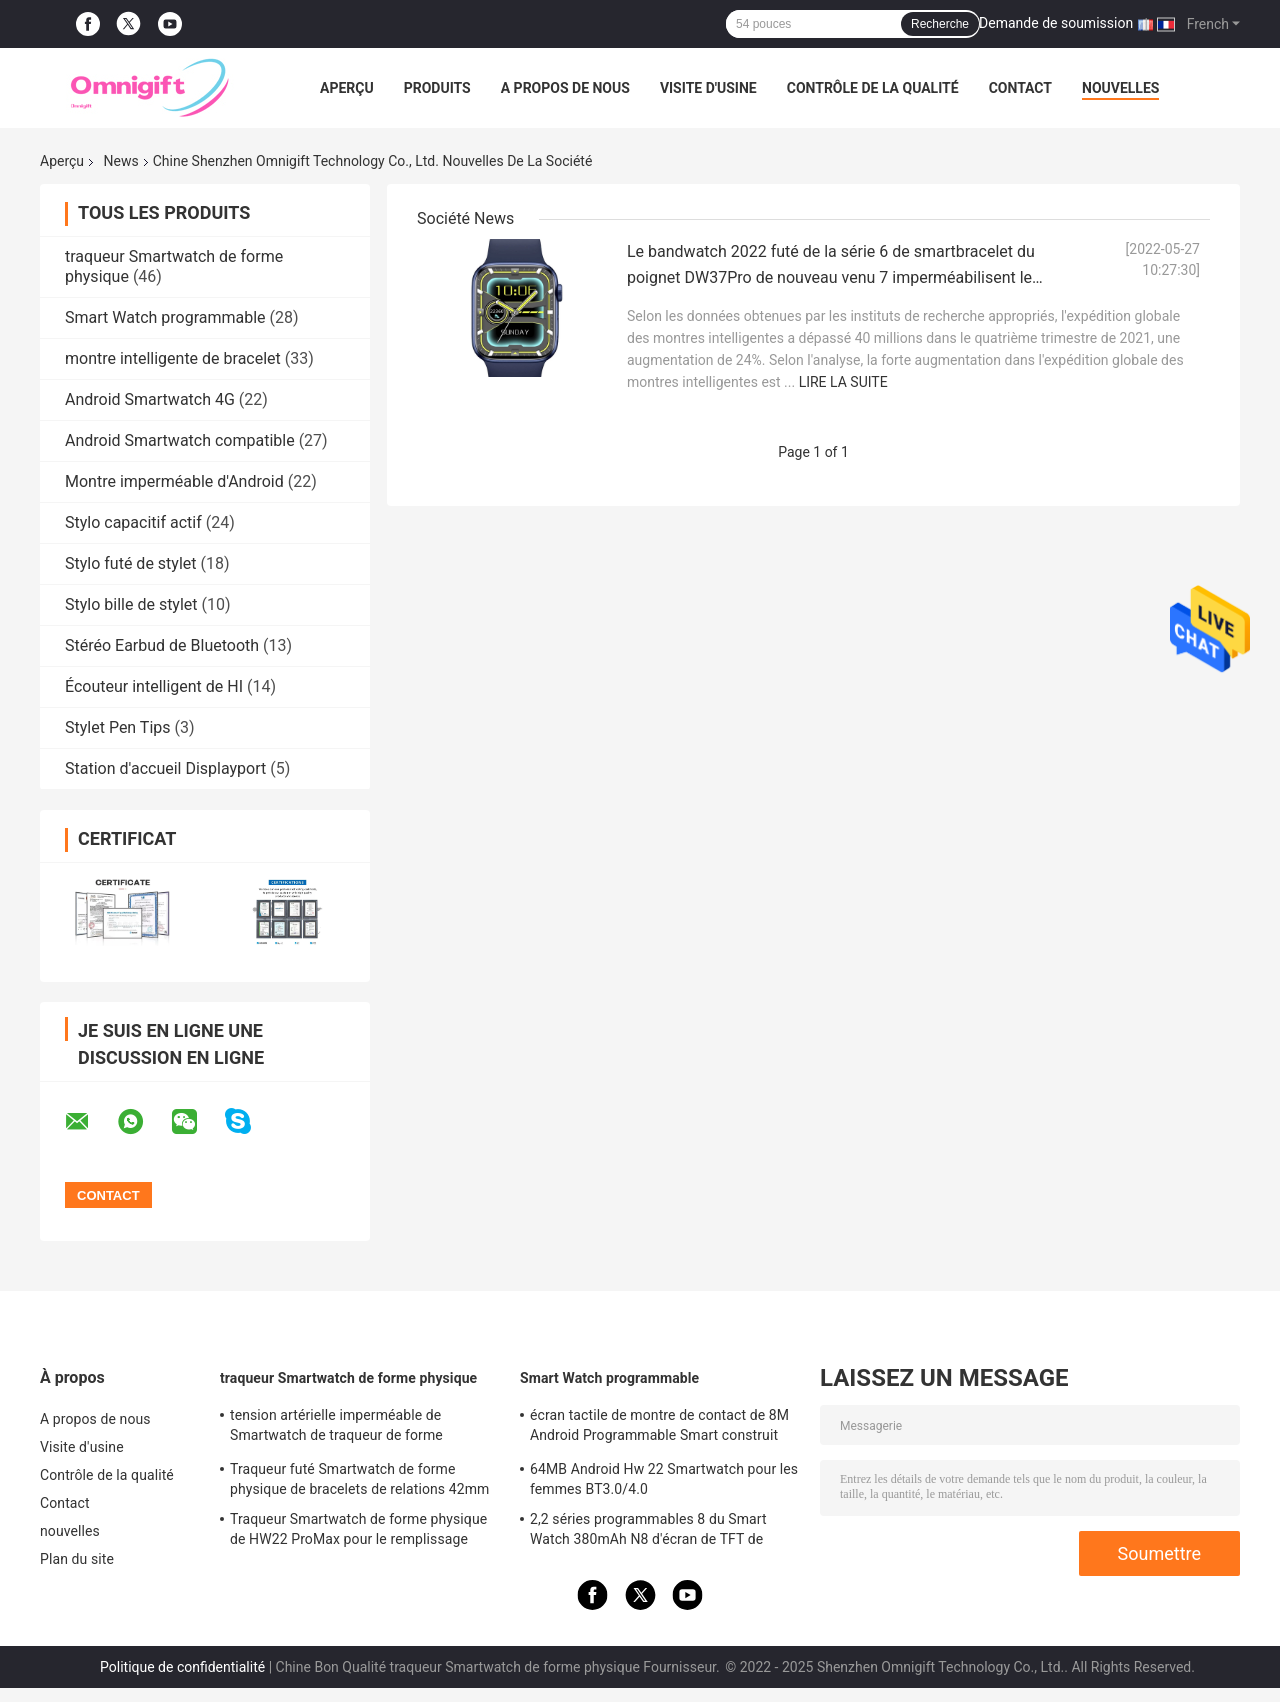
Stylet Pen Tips (118, 727)
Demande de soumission (1056, 23)
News (121, 161)
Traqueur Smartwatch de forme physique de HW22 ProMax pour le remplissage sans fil (358, 1532)
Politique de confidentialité (182, 1667)
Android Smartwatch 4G (150, 399)
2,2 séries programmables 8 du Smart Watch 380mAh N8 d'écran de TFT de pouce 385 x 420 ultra (648, 1532)
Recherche (940, 24)
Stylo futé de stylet (131, 563)
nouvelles (1120, 88)
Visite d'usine (708, 88)
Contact (1020, 88)
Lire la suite (843, 382)
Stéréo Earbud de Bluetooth (162, 645)
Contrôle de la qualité (873, 88)
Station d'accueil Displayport (165, 768)
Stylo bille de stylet (131, 604)
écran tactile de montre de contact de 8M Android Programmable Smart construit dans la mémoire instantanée (659, 1428)
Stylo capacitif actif (133, 522)
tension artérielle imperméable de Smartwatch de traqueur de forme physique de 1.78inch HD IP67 (336, 1428)
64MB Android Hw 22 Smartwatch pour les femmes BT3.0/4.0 (664, 1479)
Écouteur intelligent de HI (154, 686)
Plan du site (77, 1559)
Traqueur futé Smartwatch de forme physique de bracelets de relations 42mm (359, 1479)
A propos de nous (565, 88)
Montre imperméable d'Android (174, 481)
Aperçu (347, 88)
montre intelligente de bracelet (173, 358)
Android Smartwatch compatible (180, 440)
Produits (437, 88)
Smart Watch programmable (165, 317)
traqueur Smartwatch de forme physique (348, 1378)
